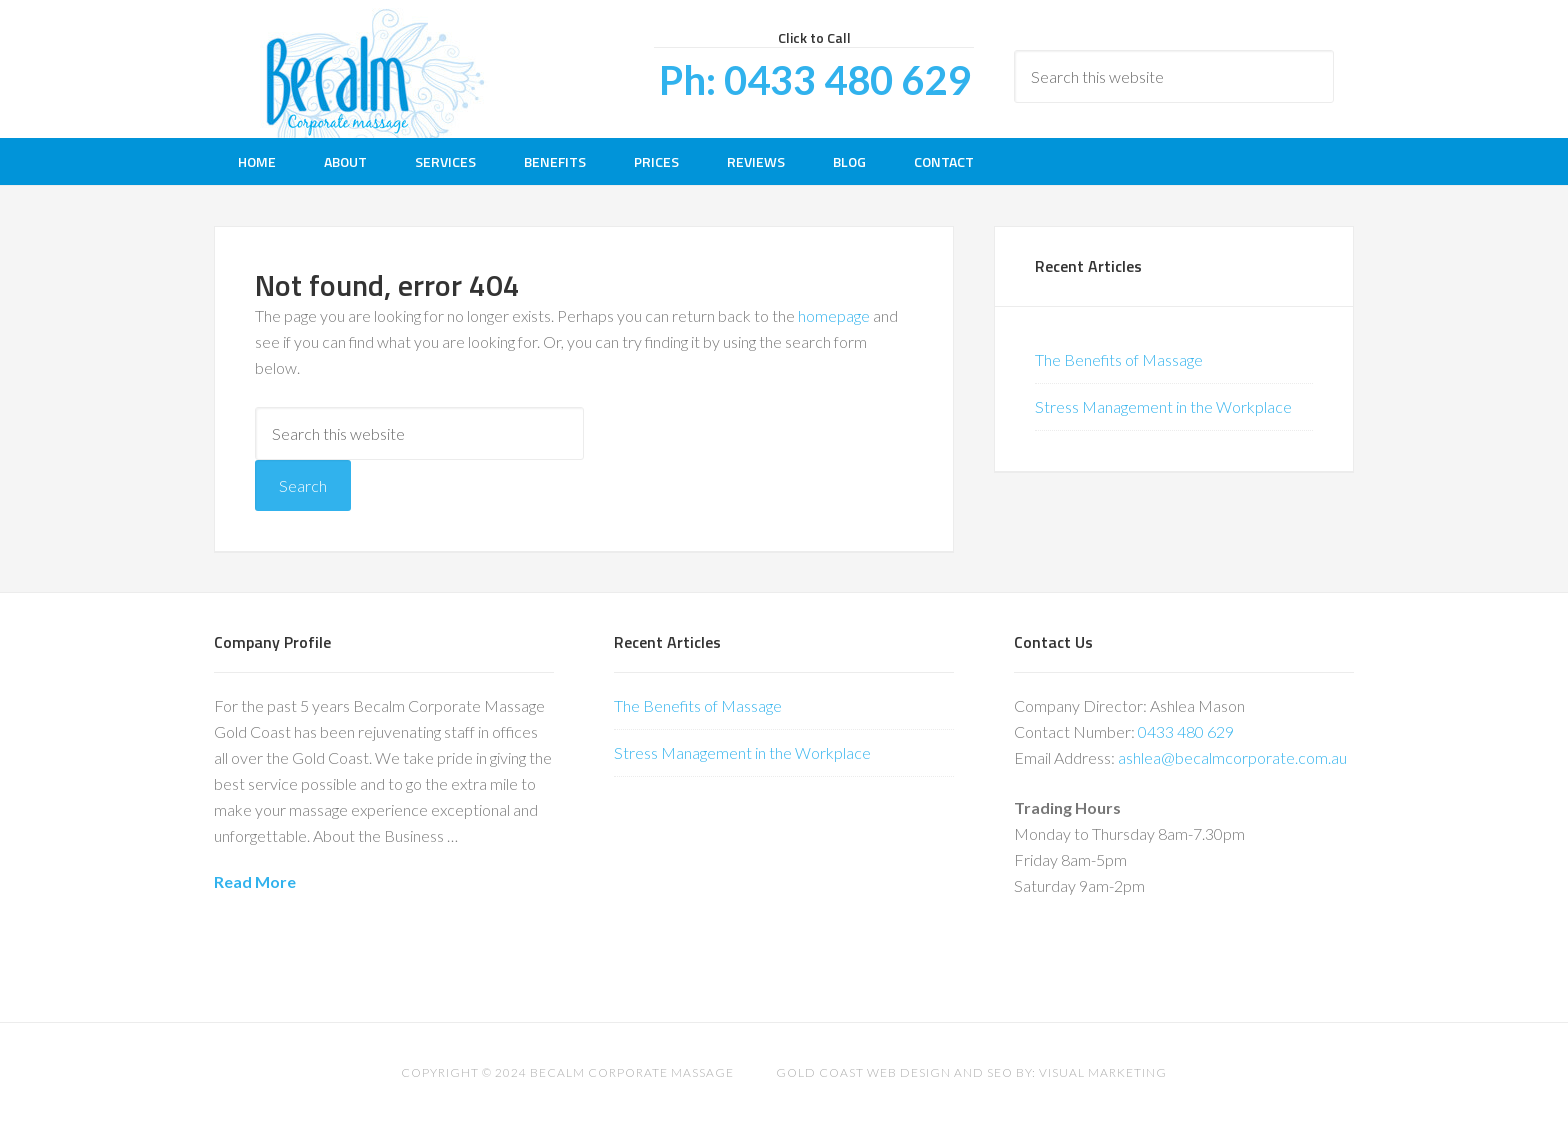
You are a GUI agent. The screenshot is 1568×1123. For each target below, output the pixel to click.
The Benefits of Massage (1119, 359)
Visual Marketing (1103, 1072)
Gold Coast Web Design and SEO (894, 1072)
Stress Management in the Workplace (1163, 406)
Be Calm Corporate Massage (374, 69)
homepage (834, 315)
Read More (255, 881)
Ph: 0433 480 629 (814, 80)
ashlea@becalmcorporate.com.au (1232, 757)
